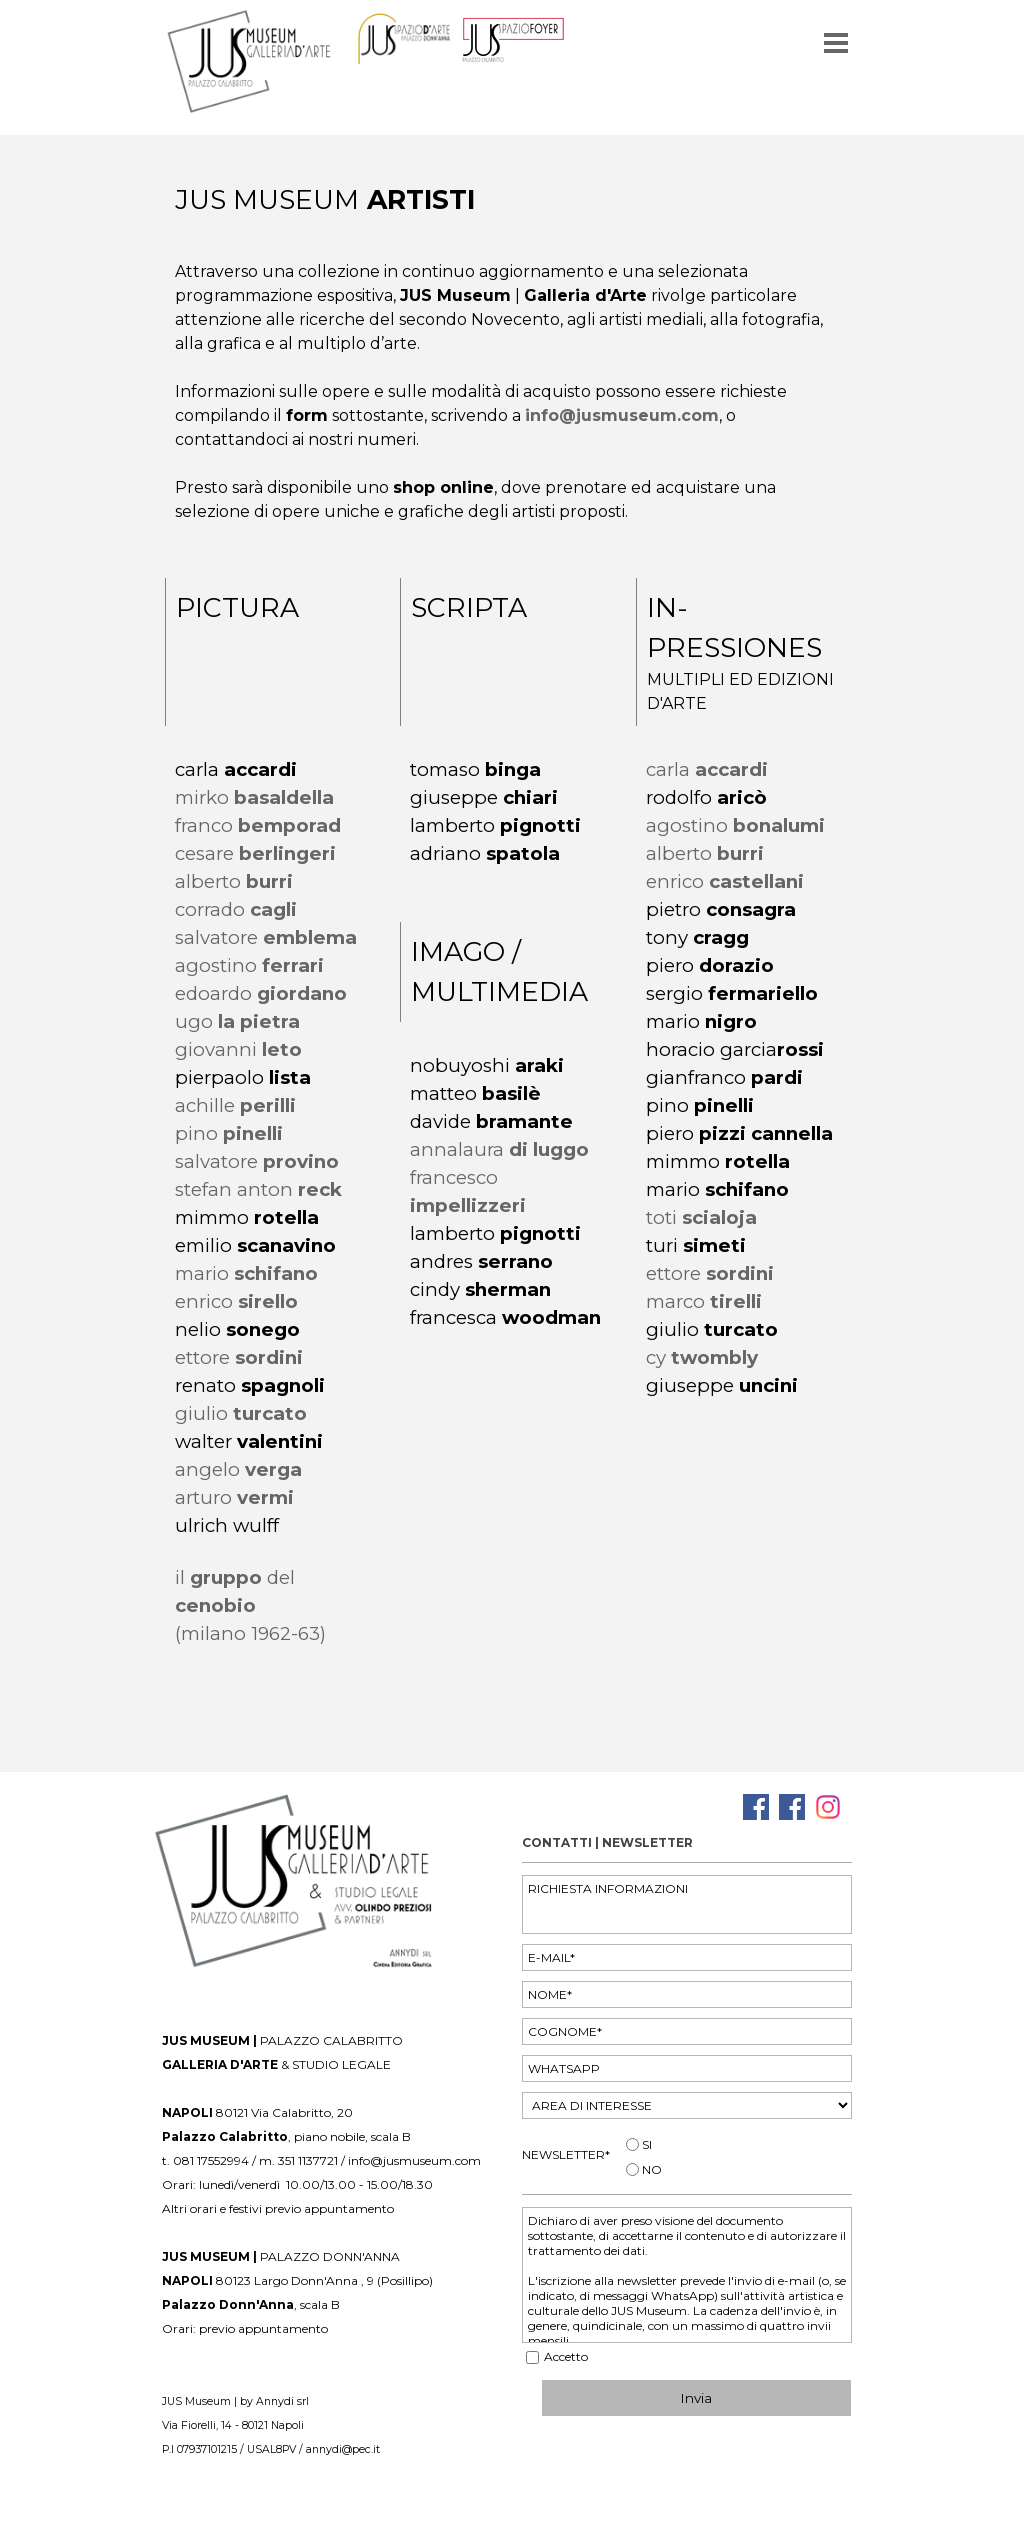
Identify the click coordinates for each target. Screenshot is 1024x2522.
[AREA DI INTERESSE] (687, 2105)
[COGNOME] (687, 2031)
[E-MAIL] (687, 1957)
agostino (249, 965)
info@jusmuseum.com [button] (622, 415)
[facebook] (756, 1807)
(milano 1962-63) (250, 1633)
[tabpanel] (512, 200)
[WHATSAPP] (687, 2068)
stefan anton (258, 1189)
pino (229, 1133)
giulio (241, 1413)
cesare (255, 853)
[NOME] (687, 1994)
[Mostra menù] (836, 43)
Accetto (566, 2356)
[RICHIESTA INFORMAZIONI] (687, 1904)
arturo (234, 1497)
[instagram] (828, 1807)
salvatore (257, 1161)
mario (246, 1273)
